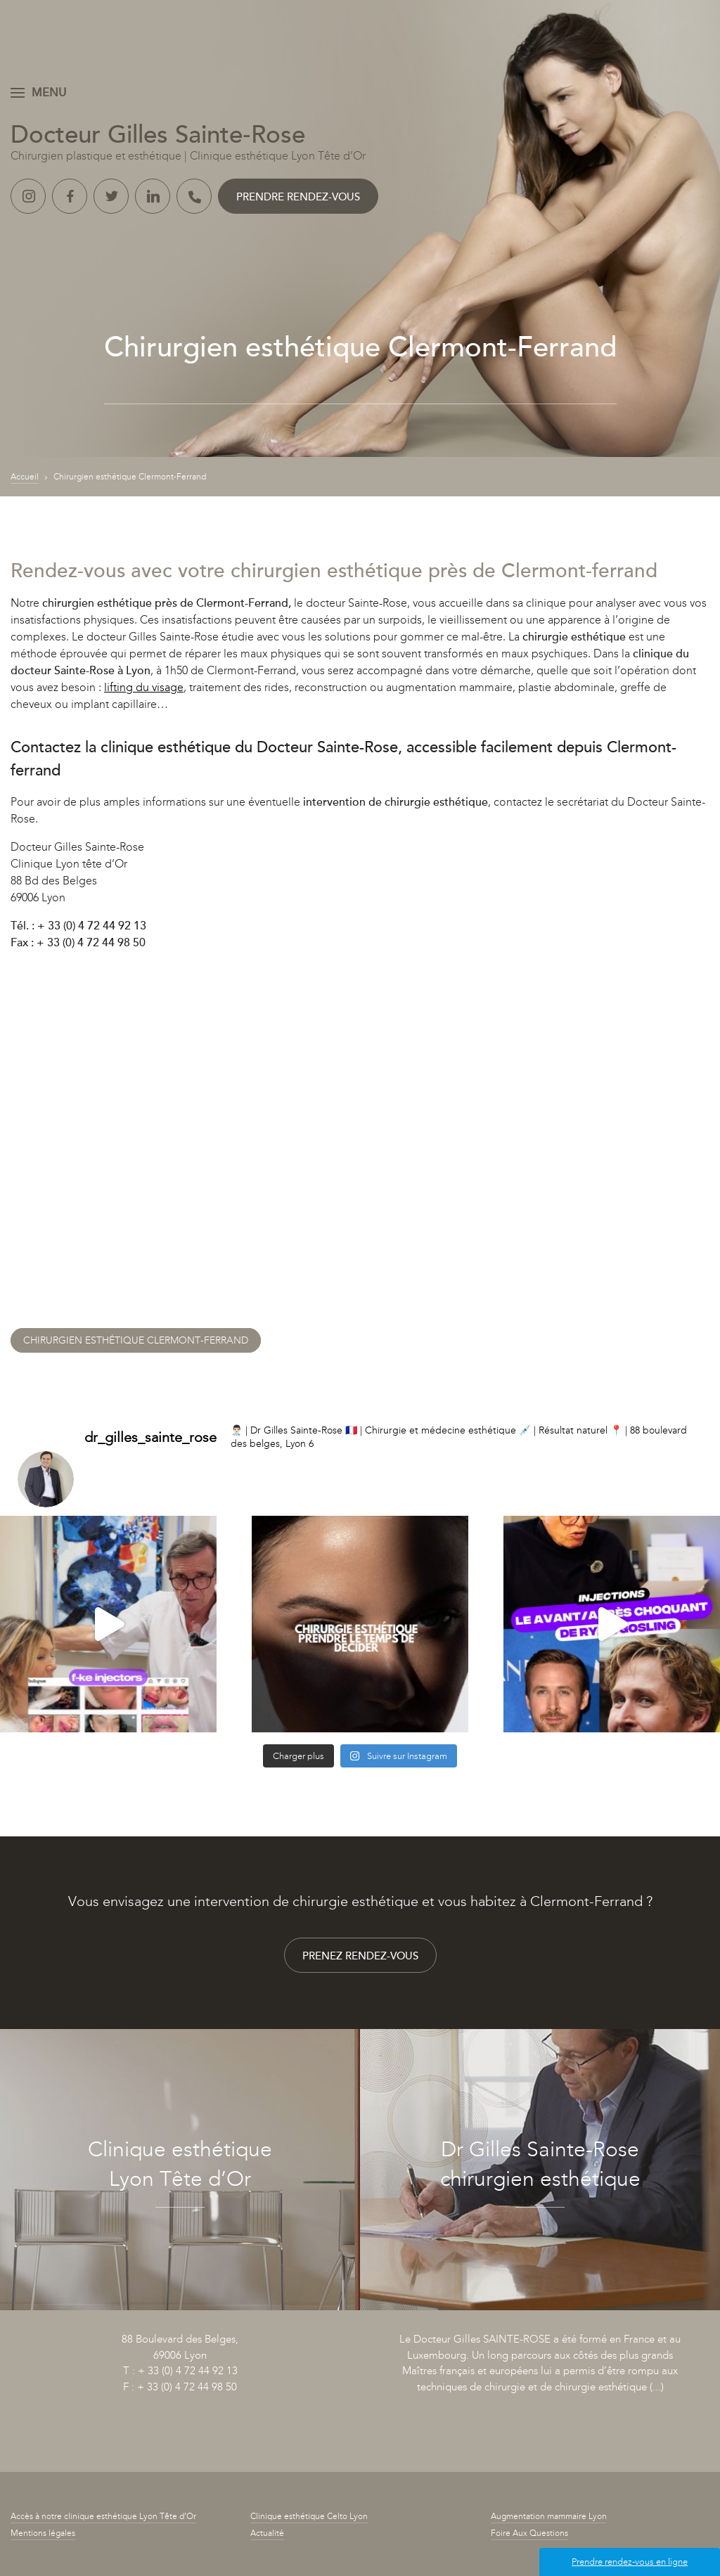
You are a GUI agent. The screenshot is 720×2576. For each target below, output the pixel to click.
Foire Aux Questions (529, 2533)
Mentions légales (43, 2533)
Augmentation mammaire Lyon (549, 2516)
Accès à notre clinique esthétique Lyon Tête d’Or (103, 2516)
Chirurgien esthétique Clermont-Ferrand (135, 1340)
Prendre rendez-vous (298, 197)
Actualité (267, 2533)
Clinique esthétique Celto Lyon (309, 2516)
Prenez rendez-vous (360, 1956)
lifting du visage (144, 687)
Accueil (25, 477)
